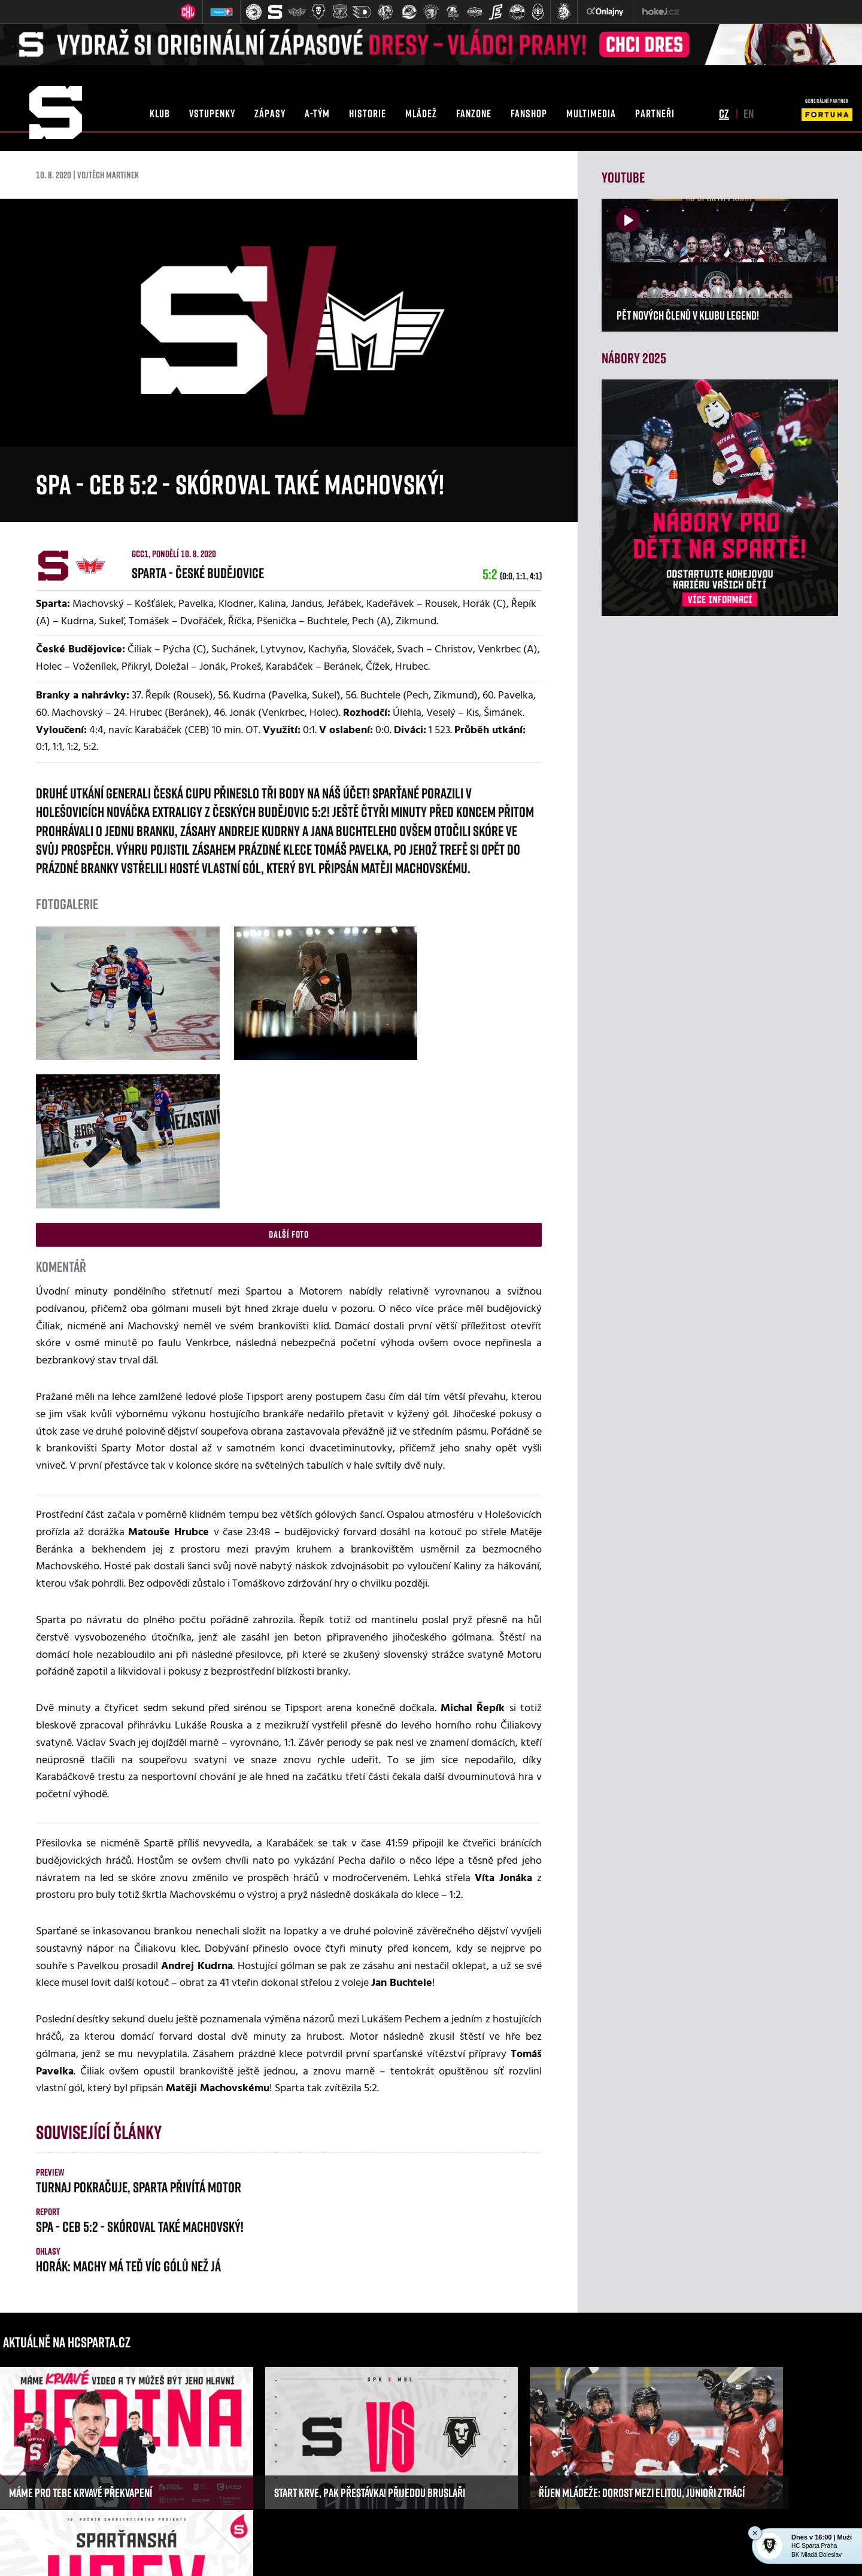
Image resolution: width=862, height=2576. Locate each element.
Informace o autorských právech (490, 2552)
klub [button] (160, 113)
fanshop (529, 113)
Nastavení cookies (590, 2552)
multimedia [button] (591, 113)
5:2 (512, 573)
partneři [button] (655, 113)
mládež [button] (421, 113)
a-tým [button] (317, 113)
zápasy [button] (270, 113)
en (748, 113)
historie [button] (367, 113)
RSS (551, 2552)
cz (724, 113)
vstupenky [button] (212, 113)
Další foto (288, 1068)
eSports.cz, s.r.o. (412, 2552)
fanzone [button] (473, 113)
